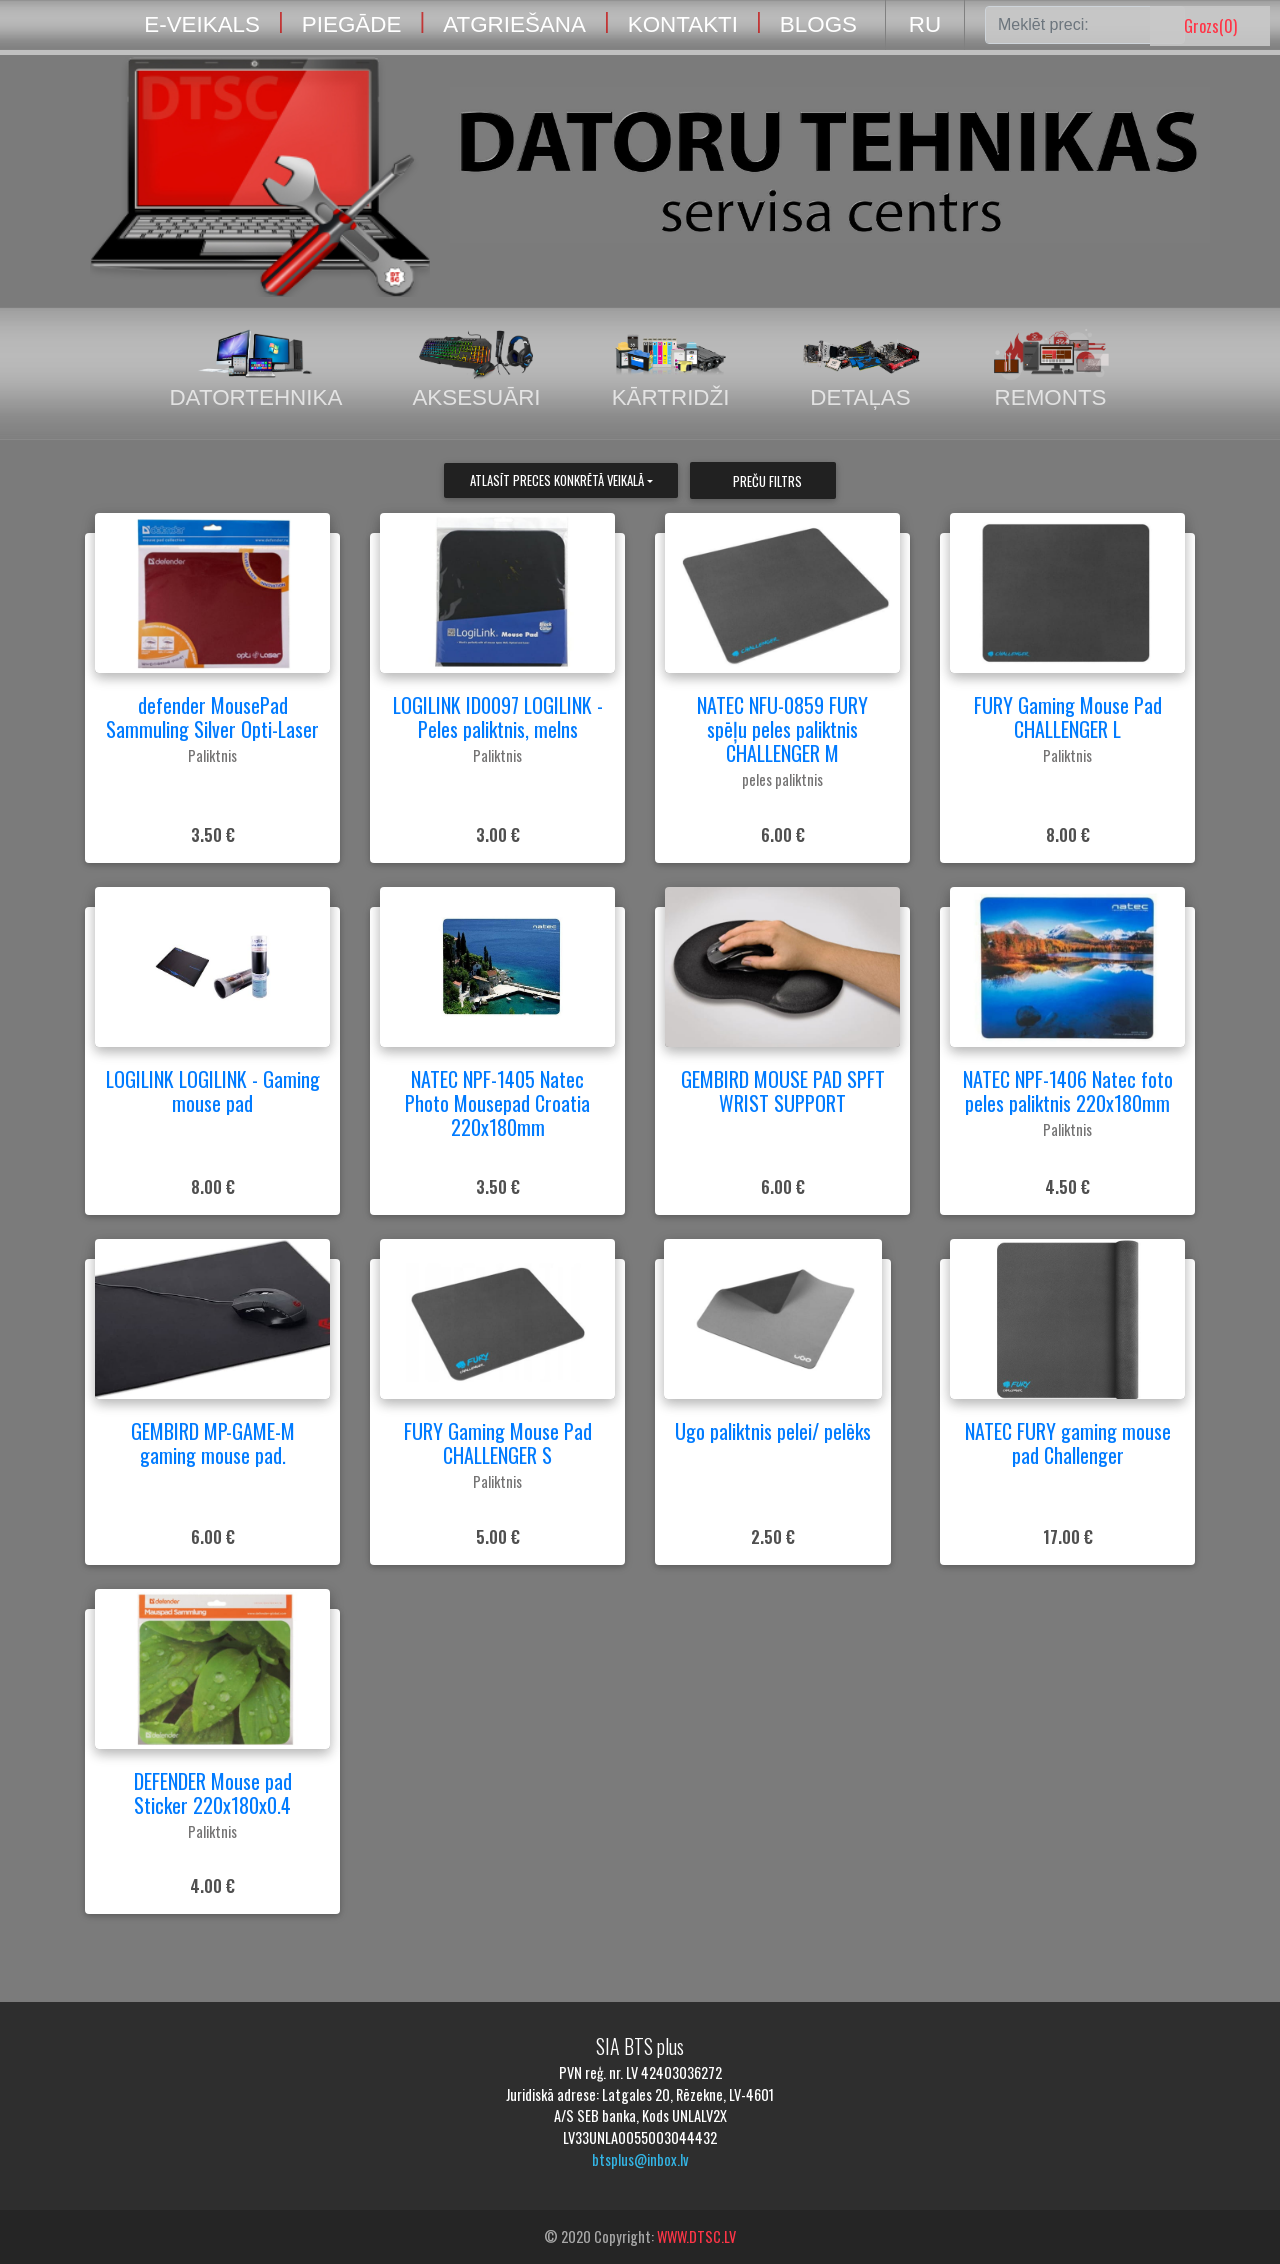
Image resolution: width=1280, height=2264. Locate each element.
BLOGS (818, 24)
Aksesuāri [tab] (476, 369)
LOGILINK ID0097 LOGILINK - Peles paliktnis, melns (498, 717)
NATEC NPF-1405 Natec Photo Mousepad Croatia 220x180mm (497, 1103)
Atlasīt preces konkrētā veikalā (557, 480)
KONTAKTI (683, 24)
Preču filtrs (767, 481)
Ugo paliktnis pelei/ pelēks (773, 1431)
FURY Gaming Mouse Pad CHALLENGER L (1068, 717)
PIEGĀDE (352, 24)
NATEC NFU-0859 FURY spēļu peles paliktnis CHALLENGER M (782, 729)
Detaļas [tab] (861, 369)
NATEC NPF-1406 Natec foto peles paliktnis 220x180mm (1068, 1091)
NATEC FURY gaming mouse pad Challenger (1068, 1443)
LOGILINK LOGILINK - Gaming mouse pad (213, 1091)
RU (925, 24)
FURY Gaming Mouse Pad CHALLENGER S (498, 1443)
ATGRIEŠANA (514, 24)
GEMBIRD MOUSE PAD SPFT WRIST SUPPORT (783, 1091)
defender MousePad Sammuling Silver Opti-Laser (212, 717)
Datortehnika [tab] (255, 369)
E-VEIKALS (202, 24)
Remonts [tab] (1051, 369)
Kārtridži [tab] (671, 369)
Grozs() (1210, 26)
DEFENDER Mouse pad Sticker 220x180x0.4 (213, 1793)
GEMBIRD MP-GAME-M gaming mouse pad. (213, 1443)
